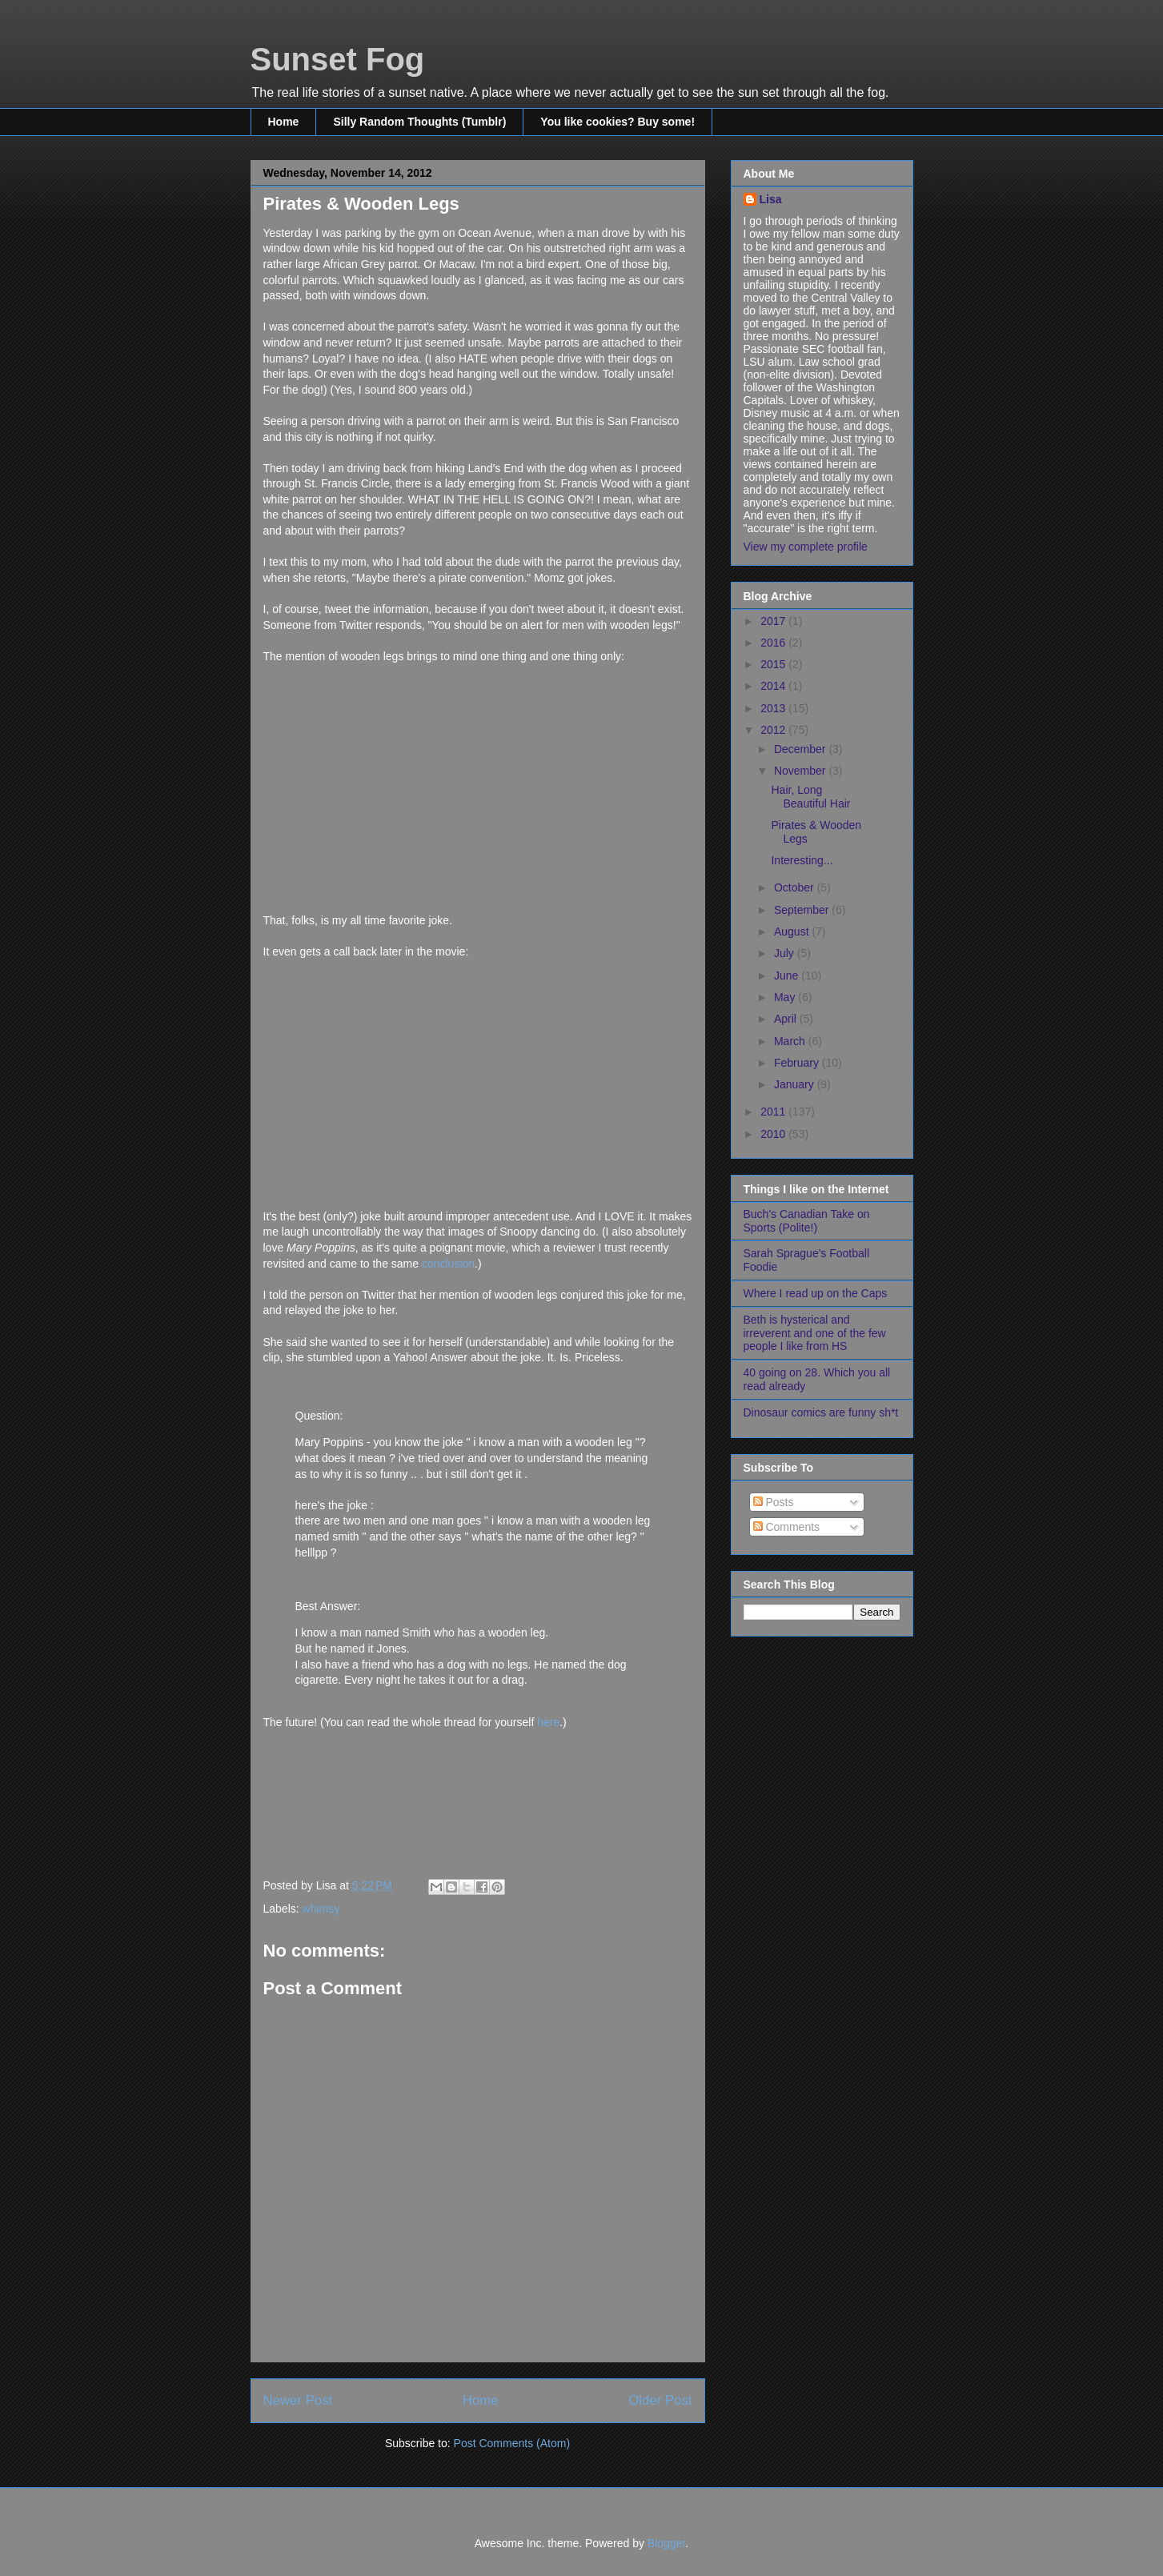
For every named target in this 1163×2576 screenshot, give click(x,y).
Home (283, 121)
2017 (774, 621)
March (791, 1041)
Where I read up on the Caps (816, 1293)
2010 (774, 1134)
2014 (774, 685)
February (798, 1062)
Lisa (771, 199)
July (785, 953)
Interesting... (801, 860)
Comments (786, 1526)
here (548, 1722)
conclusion (448, 1263)
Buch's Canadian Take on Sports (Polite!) (807, 1221)
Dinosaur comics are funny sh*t (821, 1412)
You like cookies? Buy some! (617, 121)
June (787, 975)
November (801, 770)
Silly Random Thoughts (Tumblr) (419, 121)
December (801, 749)
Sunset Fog (338, 59)
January (795, 1084)
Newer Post (298, 2400)
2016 (774, 642)
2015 (774, 664)
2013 (774, 708)
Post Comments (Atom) (512, 2443)
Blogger (666, 2543)
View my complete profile (806, 546)
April (787, 1018)
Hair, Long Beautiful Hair (810, 796)
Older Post (660, 2400)
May (786, 997)
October (795, 887)
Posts (773, 1502)
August (793, 931)
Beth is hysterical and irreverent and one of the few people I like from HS (815, 1333)
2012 (774, 729)
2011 (774, 1111)
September (803, 909)
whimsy (321, 1908)
